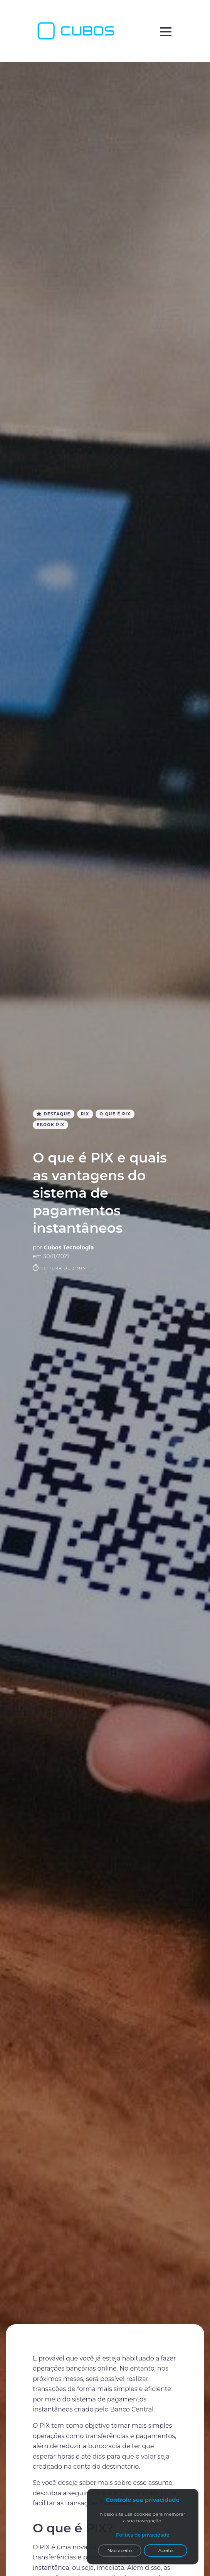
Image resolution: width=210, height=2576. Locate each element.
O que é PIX (115, 1114)
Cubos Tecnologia (69, 1247)
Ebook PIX (50, 1124)
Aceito (165, 2550)
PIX (85, 1114)
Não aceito (120, 2550)
